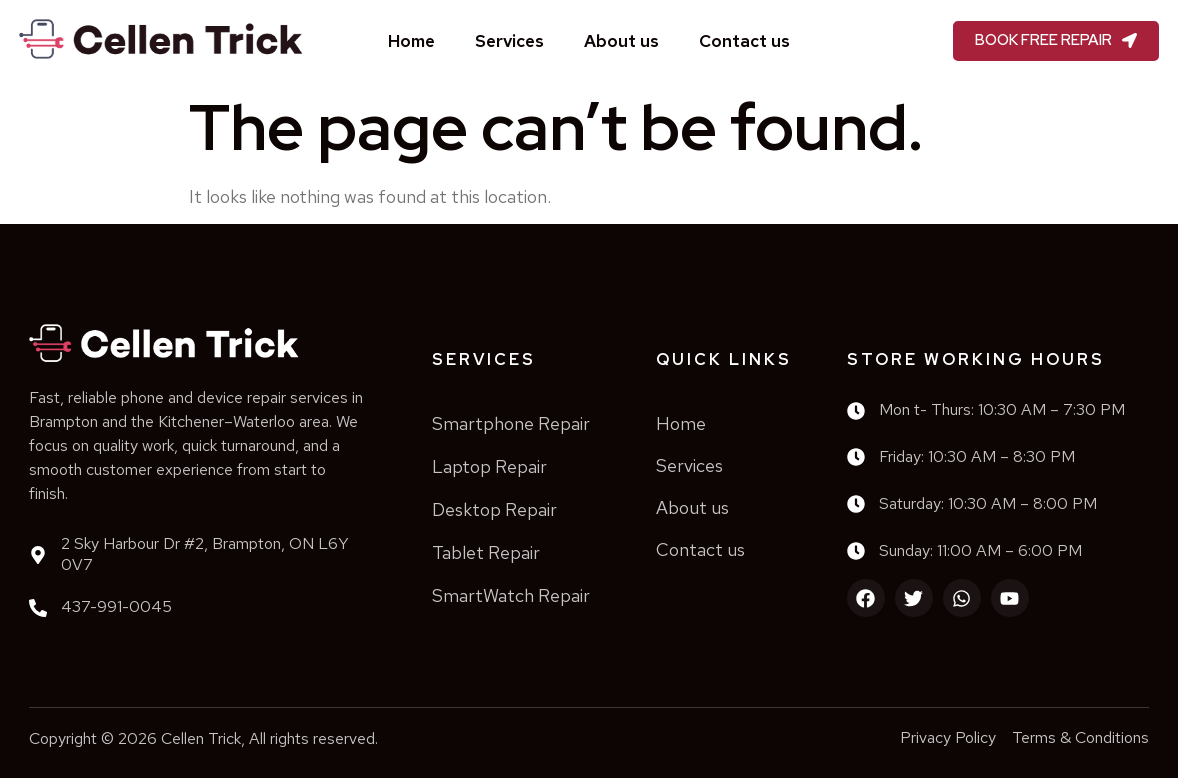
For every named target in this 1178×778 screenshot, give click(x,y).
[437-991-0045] (38, 608)
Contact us (744, 41)
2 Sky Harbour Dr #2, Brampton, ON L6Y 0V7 (205, 554)
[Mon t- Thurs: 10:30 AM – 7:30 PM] (856, 411)
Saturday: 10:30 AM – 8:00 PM (988, 503)
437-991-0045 (116, 606)
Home (411, 41)
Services (509, 41)
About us (621, 41)
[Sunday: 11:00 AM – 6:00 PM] (856, 551)
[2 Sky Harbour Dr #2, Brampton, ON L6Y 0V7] (38, 555)
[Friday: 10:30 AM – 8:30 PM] (856, 457)
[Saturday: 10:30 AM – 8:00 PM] (856, 504)
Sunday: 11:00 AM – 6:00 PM (980, 550)
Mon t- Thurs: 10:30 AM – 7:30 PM (1002, 409)
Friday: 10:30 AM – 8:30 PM (977, 456)
